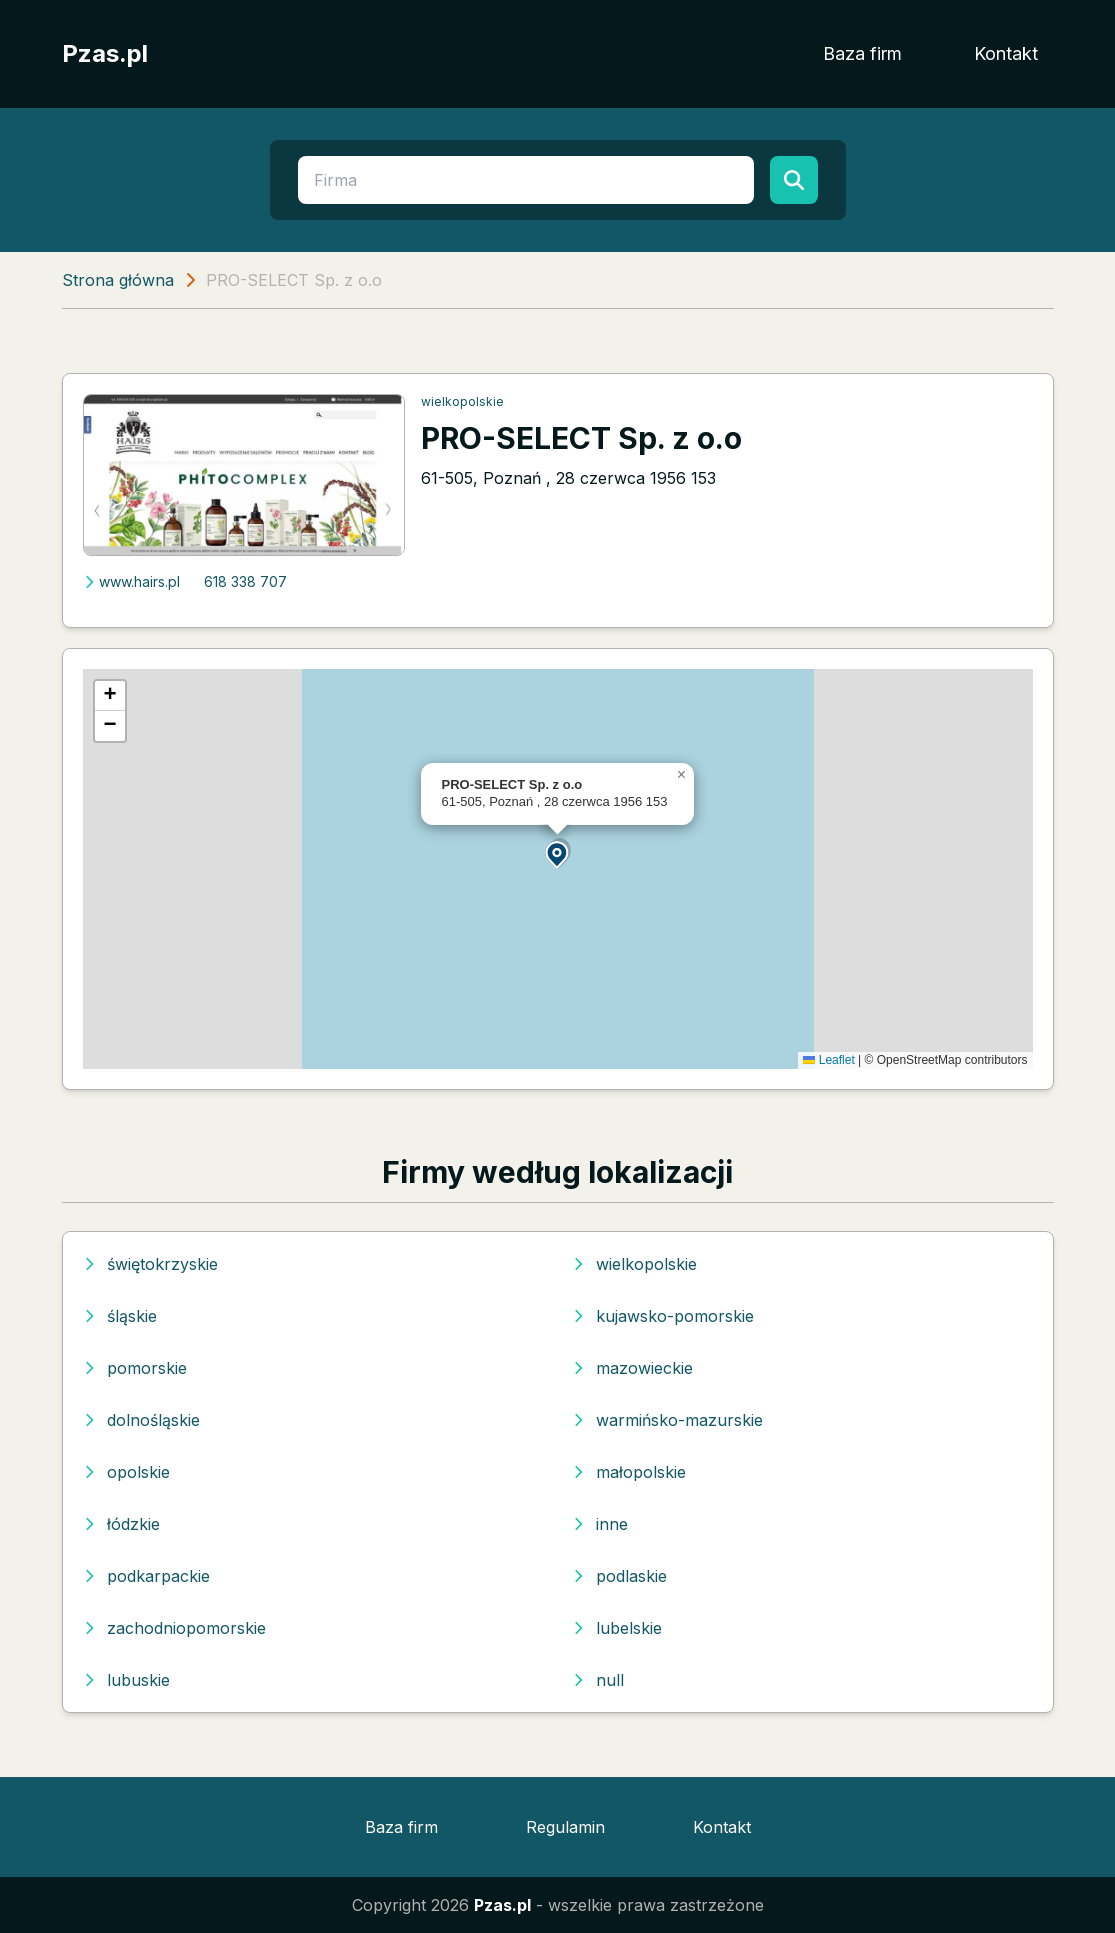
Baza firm (862, 53)
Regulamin (565, 1827)
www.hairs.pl (131, 581)
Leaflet (828, 1060)
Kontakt (1006, 53)
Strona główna (118, 280)
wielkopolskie (462, 401)
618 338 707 (245, 581)
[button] (558, 853)
